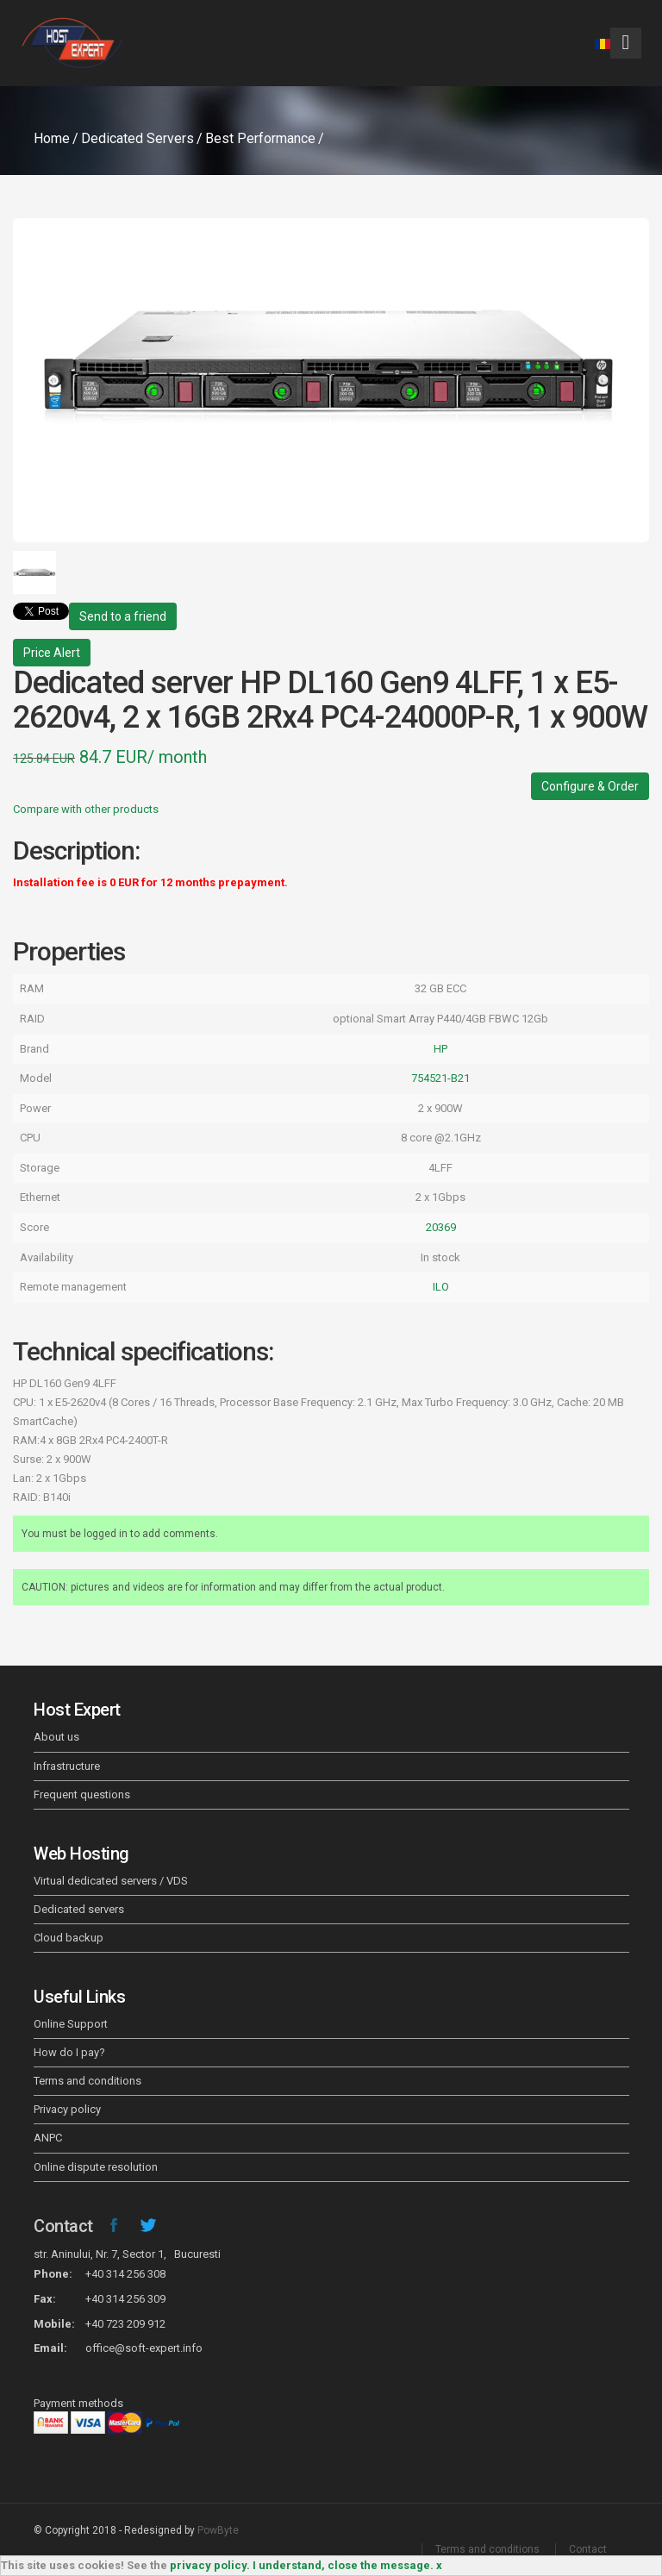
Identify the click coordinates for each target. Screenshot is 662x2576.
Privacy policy (67, 2109)
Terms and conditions (87, 2080)
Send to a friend (122, 616)
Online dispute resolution (96, 2166)
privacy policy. (210, 2565)
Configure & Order (590, 786)
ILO (441, 1286)
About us (56, 1736)
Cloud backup (68, 1937)
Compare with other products (86, 809)
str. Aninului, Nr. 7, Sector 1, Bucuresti (127, 2254)
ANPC (48, 2137)
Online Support (71, 2023)
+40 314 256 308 (125, 2273)
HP (440, 1048)
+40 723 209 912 (125, 2323)
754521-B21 (440, 1078)
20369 (441, 1227)
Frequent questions (82, 1794)
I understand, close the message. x (347, 2565)
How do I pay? (69, 2052)
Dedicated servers (79, 1909)
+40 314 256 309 (125, 2298)
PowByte (218, 2530)
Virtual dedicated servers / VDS (111, 1880)
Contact (63, 2226)
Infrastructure (67, 1766)
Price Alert (51, 653)
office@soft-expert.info (144, 2348)
